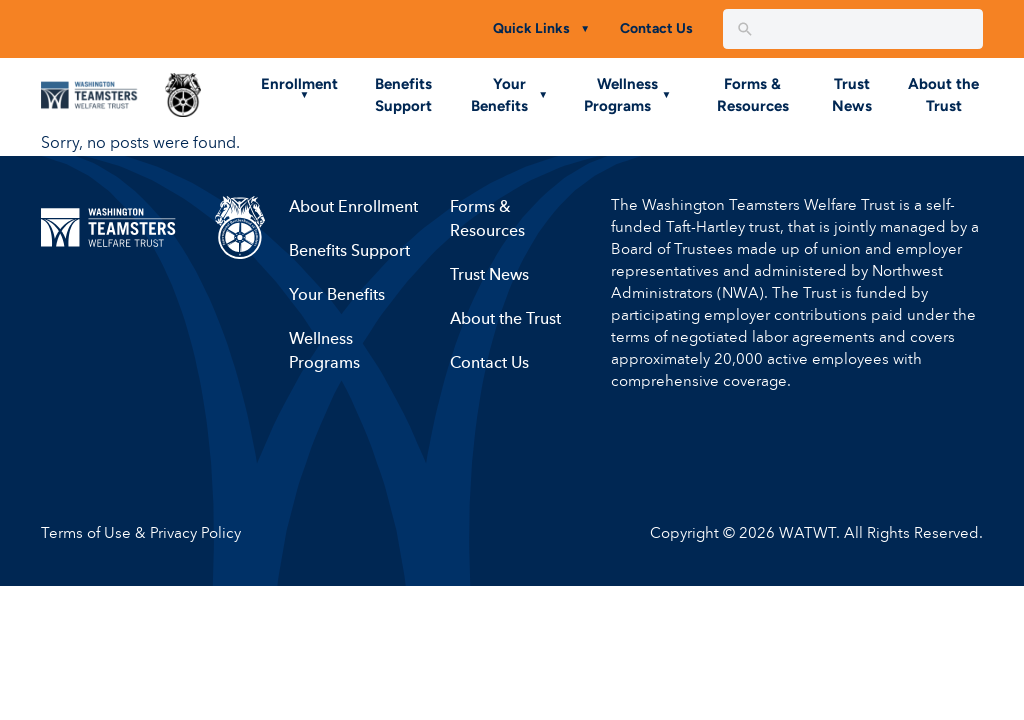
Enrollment (299, 84)
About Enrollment (352, 208)
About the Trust (504, 320)
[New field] (866, 29)
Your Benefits (336, 296)
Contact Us (656, 28)
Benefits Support (348, 252)
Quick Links (531, 28)
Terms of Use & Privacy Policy (141, 534)
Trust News (488, 276)
